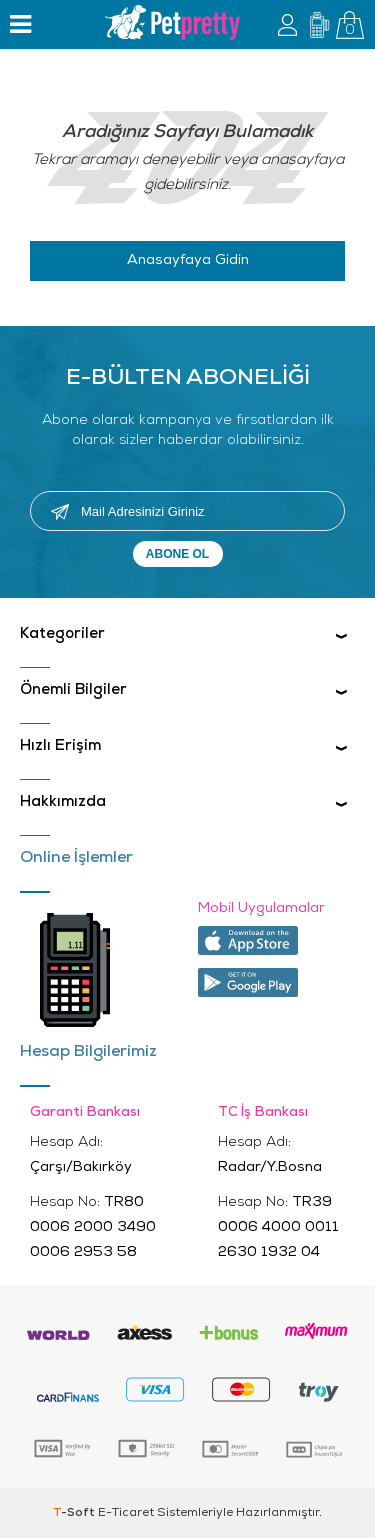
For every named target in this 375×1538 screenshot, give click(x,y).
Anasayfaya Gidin (188, 260)
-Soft (75, 1513)
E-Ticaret (126, 1513)
